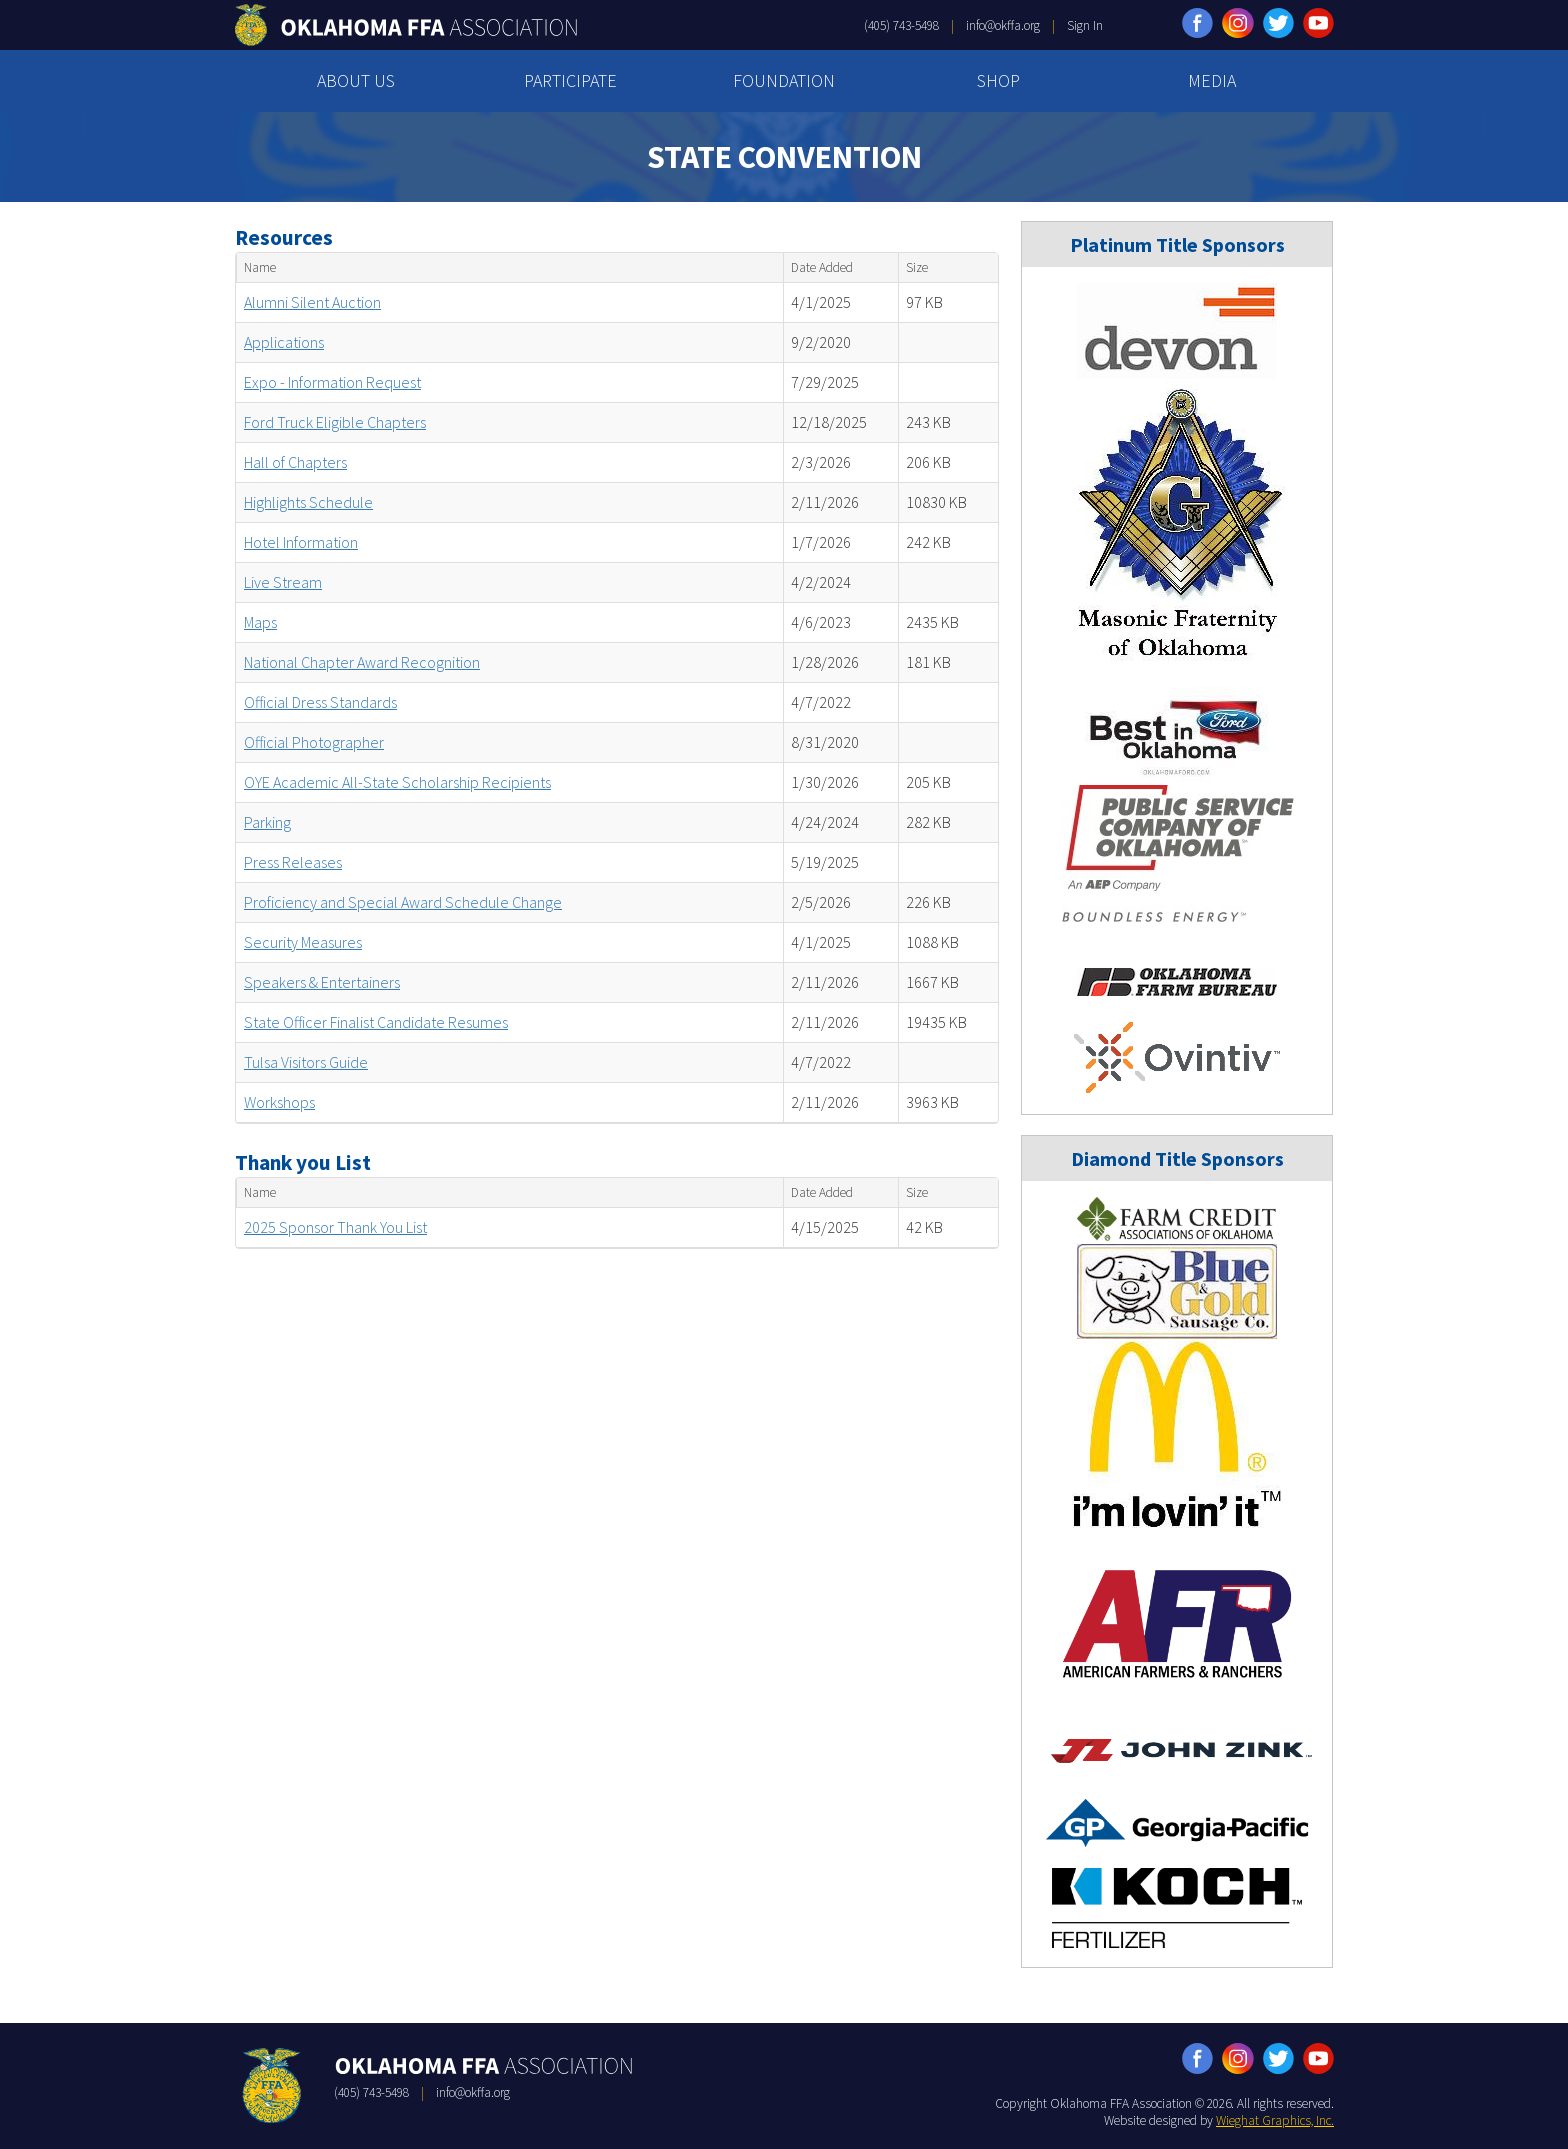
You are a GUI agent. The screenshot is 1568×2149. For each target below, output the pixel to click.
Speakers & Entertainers (322, 982)
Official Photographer (314, 742)
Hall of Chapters (295, 462)
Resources (284, 237)
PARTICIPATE (570, 80)
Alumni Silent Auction (312, 302)
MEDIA (1212, 80)
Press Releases (293, 862)
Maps (260, 622)
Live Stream (283, 582)
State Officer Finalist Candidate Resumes (376, 1022)
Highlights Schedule (308, 502)
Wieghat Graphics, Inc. (1275, 2120)
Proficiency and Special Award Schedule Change (403, 902)
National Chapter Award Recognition (362, 662)
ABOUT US (356, 80)
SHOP (998, 80)
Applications (284, 342)
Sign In (1085, 25)
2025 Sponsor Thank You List (335, 1227)
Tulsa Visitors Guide (306, 1062)
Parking (267, 822)
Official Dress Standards (320, 702)
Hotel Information (301, 542)
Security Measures (303, 942)
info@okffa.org (1003, 25)
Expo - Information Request (332, 382)
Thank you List (303, 1162)
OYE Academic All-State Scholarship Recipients (397, 782)
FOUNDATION (784, 80)
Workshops (279, 1102)
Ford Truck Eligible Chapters (335, 422)
